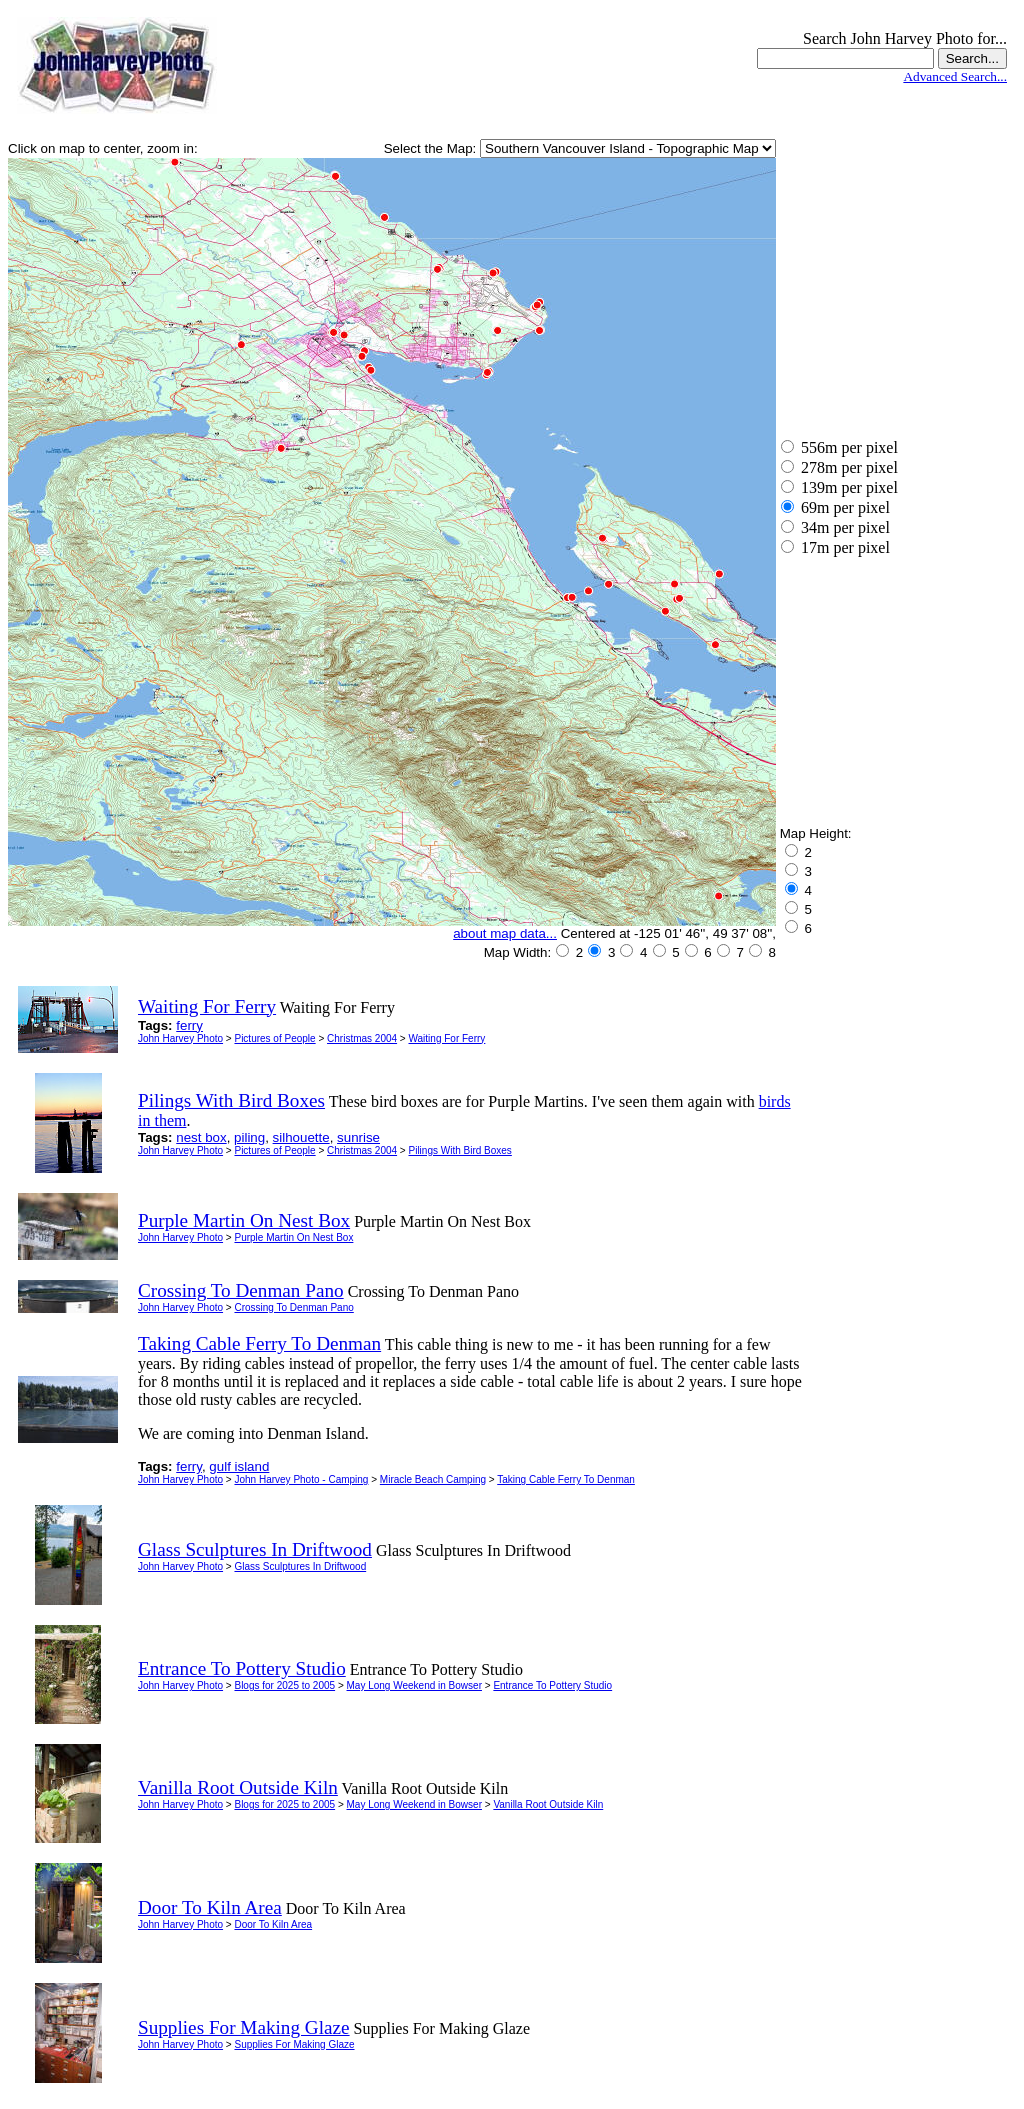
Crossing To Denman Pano (293, 1307)
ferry (189, 1025)
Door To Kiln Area (273, 1924)
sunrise (358, 1137)
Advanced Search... (955, 76)
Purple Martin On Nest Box (293, 1237)
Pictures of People (274, 1038)
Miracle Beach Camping (433, 1479)
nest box (201, 1137)
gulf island (239, 1466)
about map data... (505, 933)
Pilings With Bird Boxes (459, 1150)
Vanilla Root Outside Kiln (548, 1804)
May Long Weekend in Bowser (414, 1685)
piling (249, 1137)
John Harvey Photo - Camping (301, 1479)
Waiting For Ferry (446, 1038)
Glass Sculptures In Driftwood (300, 1566)
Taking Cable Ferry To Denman (566, 1479)
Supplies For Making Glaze (294, 2044)
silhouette (301, 1137)
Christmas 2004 (362, 1038)
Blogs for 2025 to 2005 (284, 1685)
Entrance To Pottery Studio (552, 1685)
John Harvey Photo (180, 1038)
